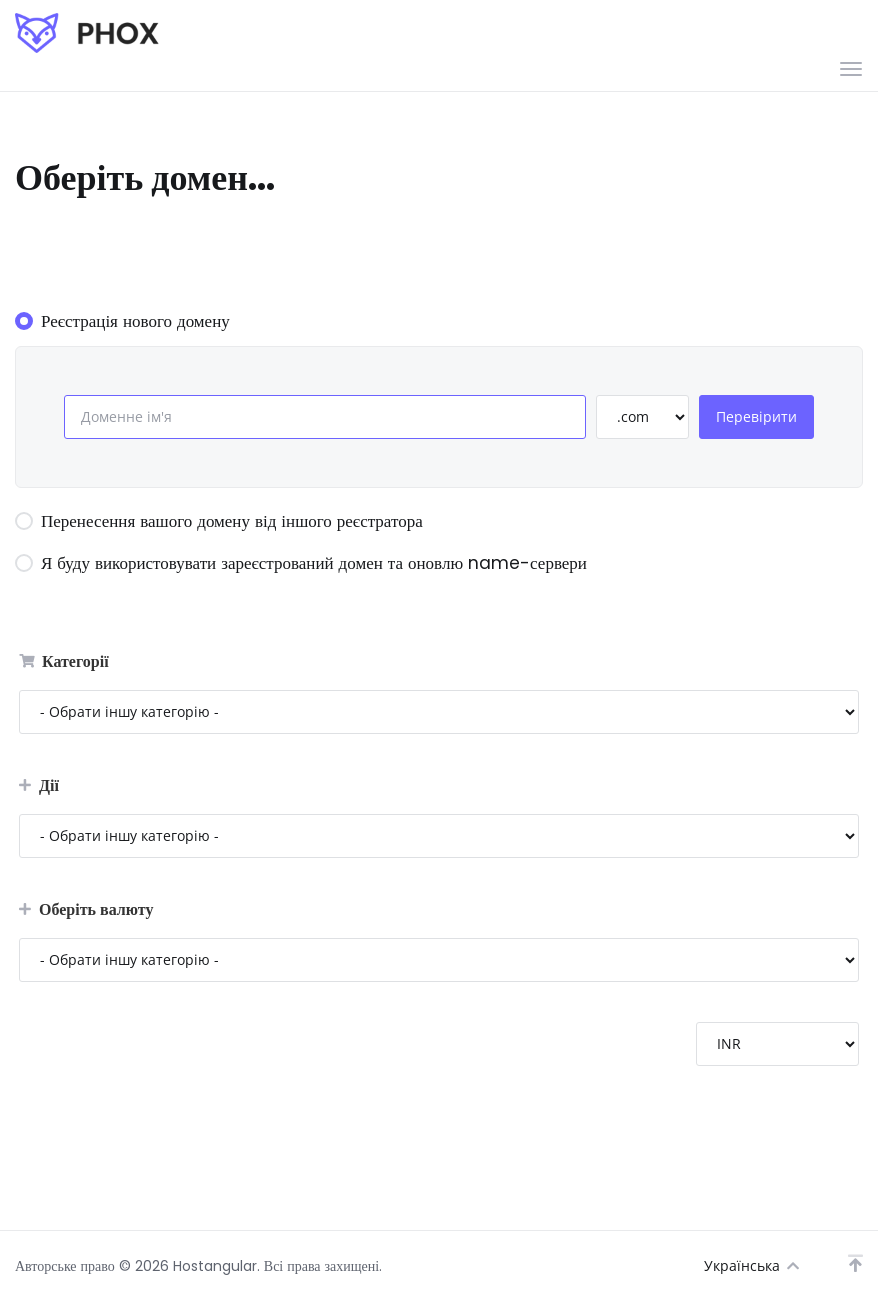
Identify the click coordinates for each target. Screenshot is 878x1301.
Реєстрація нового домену (122, 321)
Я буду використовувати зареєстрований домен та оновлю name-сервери (301, 563)
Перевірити (756, 416)
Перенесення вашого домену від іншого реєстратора (219, 521)
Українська (751, 1265)
